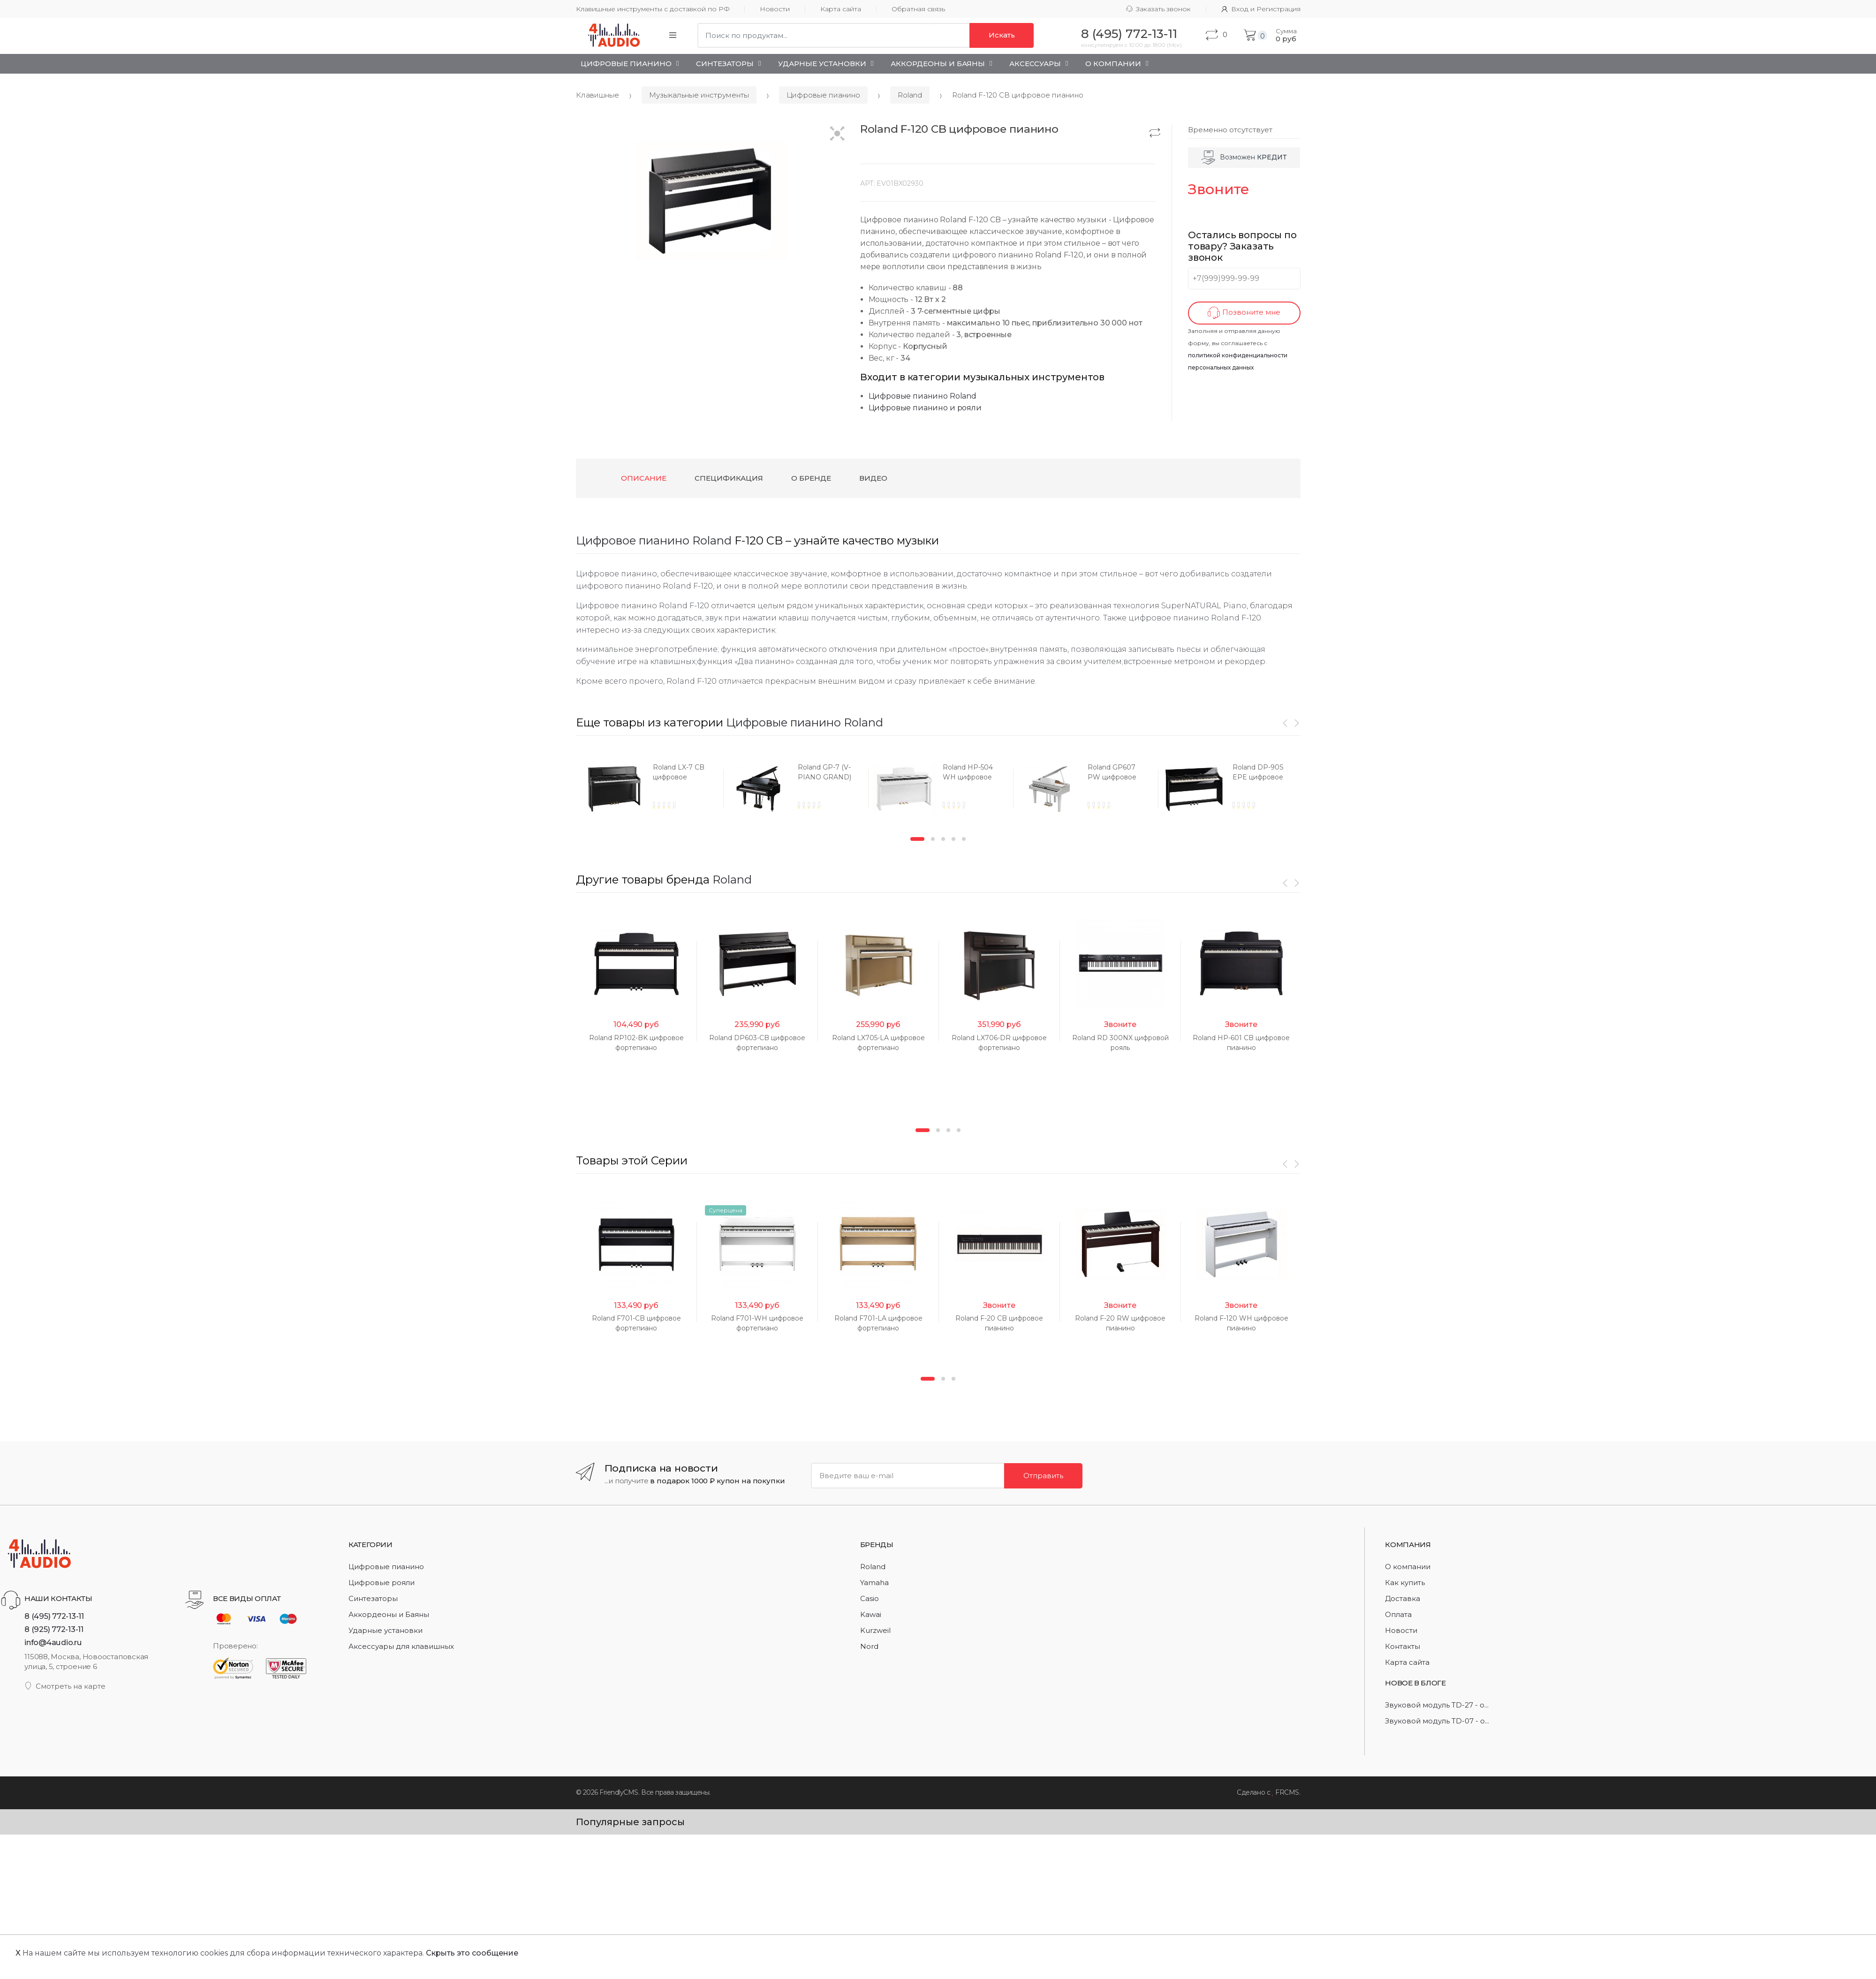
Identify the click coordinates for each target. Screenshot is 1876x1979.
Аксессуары (1035, 63)
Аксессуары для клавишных (401, 1646)
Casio (869, 1598)
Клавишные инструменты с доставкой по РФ (653, 9)
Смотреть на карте (65, 1686)
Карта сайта (840, 9)
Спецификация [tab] (729, 478)
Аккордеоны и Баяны (938, 63)
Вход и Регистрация (1261, 9)
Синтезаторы (725, 63)
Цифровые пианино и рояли (925, 407)
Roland (910, 95)
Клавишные (597, 95)
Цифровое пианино (632, 540)
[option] (648, 788)
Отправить (1043, 1475)
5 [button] (964, 839)
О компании (1407, 1566)
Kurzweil (875, 1630)
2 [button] (933, 839)
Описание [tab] (643, 478)
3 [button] (943, 839)
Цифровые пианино (626, 63)
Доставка (1402, 1598)
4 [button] (953, 839)
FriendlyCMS (618, 1792)
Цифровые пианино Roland (922, 396)
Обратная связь (918, 9)
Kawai (870, 1614)
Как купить (1405, 1582)
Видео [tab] (873, 478)
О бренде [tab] (811, 478)
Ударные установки (822, 63)
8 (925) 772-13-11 (53, 1629)
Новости (775, 9)
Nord (869, 1646)
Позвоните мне (1244, 313)
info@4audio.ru (53, 1642)
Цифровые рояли (381, 1582)
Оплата (1398, 1614)
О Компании (1113, 63)
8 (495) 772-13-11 (54, 1616)
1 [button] (917, 839)
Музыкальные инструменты (699, 95)
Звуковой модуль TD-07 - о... (1437, 1720)
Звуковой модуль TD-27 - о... (1437, 1704)
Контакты (1402, 1646)
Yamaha (874, 1582)
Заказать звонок (1158, 9)
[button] (837, 134)
